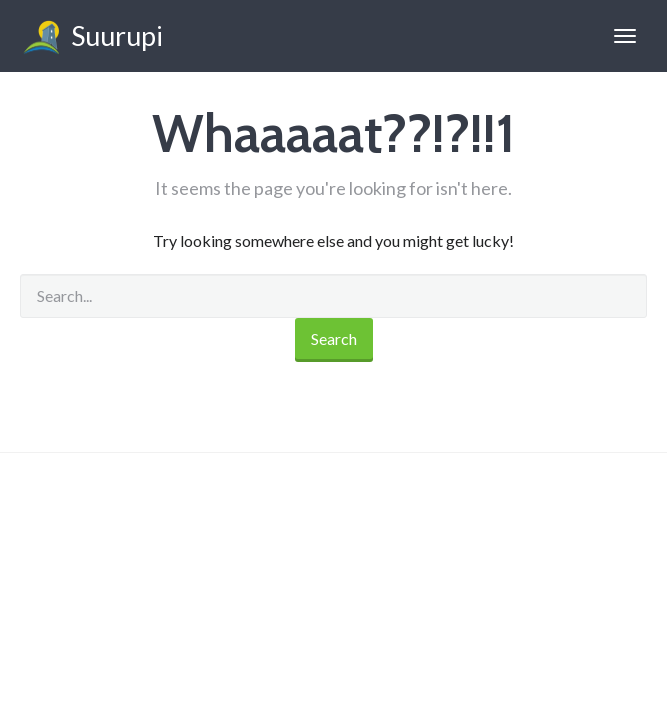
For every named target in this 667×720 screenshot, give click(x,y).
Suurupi (91, 39)
